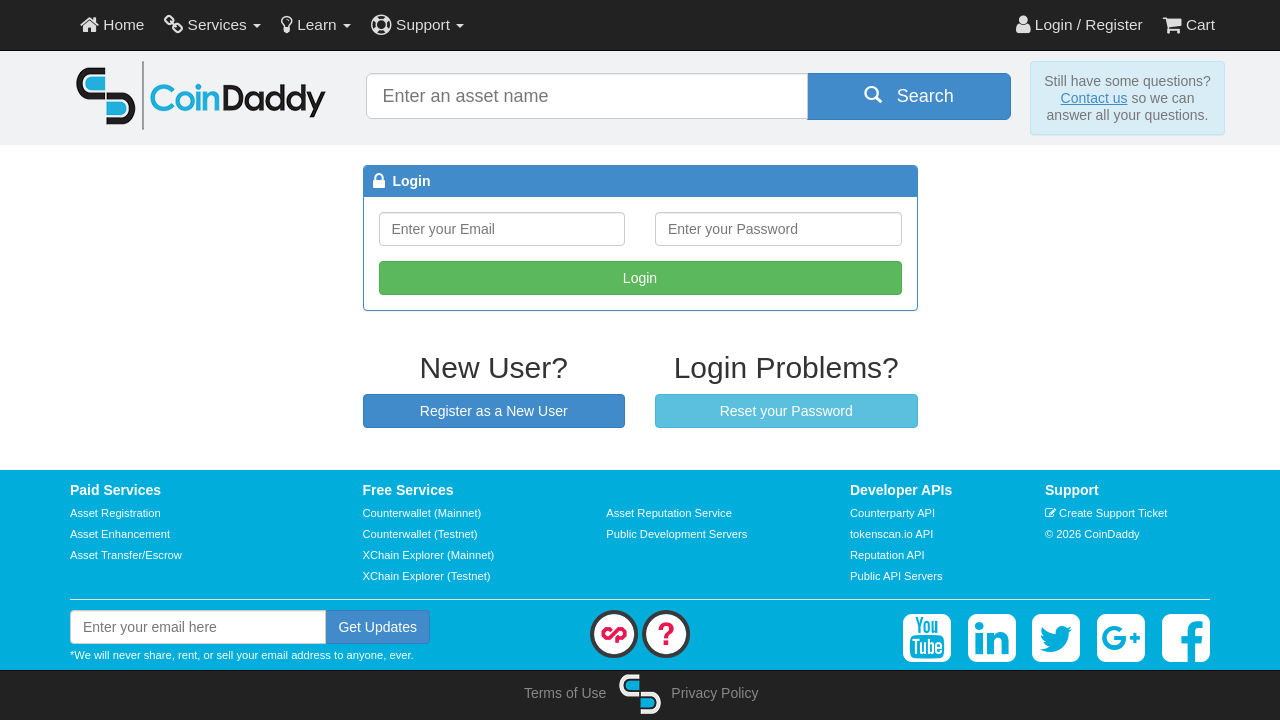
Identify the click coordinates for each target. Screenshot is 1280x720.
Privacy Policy (714, 693)
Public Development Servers (676, 534)
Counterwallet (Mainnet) (422, 513)
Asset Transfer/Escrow (126, 555)
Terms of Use (565, 693)
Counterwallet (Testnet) (420, 534)
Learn (316, 24)
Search (909, 95)
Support (417, 24)
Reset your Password (786, 411)
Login (640, 278)
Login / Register (1079, 24)
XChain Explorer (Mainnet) (429, 555)
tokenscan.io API (891, 534)
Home (112, 24)
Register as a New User (494, 411)
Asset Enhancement (120, 534)
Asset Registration (115, 513)
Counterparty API (892, 513)
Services (212, 24)
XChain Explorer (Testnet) (427, 576)
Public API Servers (896, 576)
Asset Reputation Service (669, 513)
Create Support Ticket (1106, 513)
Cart (1189, 24)
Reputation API (887, 555)
